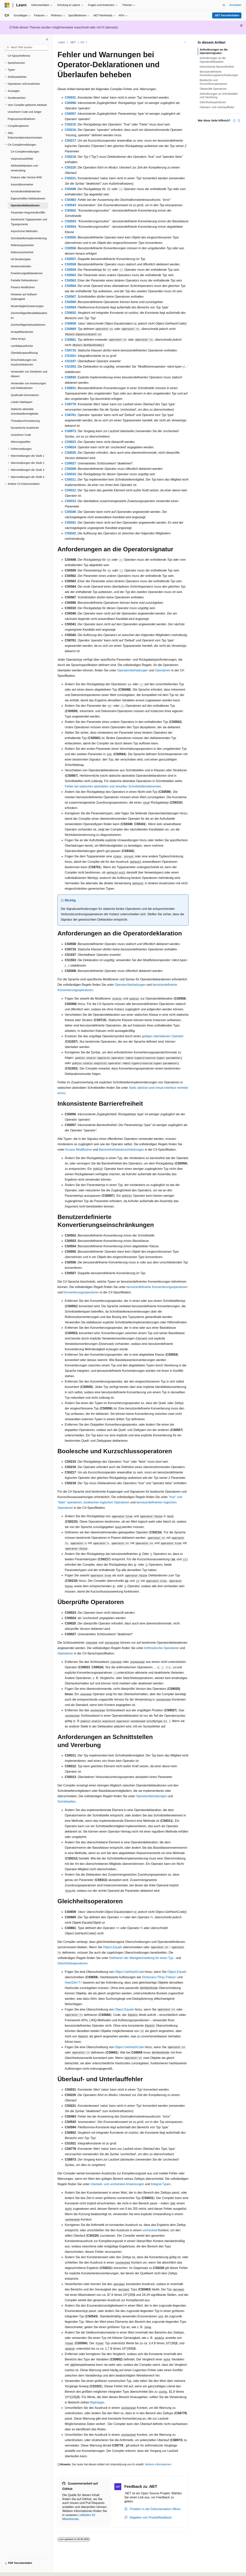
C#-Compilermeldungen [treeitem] (25, 151)
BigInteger (97, 2402)
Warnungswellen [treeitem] (21, 441)
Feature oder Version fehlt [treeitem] (26, 177)
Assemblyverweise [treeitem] (22, 184)
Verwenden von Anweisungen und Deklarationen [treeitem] (28, 386)
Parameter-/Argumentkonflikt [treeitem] (28, 212)
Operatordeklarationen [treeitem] (25, 205)
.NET (73, 42)
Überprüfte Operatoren (213, 88)
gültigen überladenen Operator (163, 1036)
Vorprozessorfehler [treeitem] (22, 158)
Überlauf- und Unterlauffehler (217, 107)
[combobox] (26, 47)
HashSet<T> (73, 1982)
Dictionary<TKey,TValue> (159, 1977)
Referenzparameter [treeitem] (22, 245)
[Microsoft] (7, 5)
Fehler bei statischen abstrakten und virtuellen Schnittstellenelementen (113, 786)
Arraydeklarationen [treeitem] (22, 331)
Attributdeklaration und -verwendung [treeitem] (25, 168)
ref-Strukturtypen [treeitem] (21, 259)
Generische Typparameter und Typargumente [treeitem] (29, 222)
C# (82, 42)
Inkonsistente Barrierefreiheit (217, 66)
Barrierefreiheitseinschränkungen (121, 1149)
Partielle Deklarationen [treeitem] (24, 280)
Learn (61, 42)
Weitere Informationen (158, 2464)
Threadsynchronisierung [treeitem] (25, 420)
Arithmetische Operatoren (161, 1648)
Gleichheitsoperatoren (72, 1963)
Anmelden (235, 5)
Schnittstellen (66, 1801)
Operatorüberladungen (132, 670)
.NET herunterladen (226, 15)
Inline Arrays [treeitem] (18, 338)
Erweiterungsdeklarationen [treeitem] (27, 273)
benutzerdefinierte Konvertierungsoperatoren (157, 1287)
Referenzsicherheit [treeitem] (22, 252)
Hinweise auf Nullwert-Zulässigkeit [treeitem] (24, 297)
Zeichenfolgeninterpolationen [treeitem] (28, 324)
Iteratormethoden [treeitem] (21, 266)
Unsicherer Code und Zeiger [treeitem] (25, 111)
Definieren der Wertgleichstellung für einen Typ (141, 1958)
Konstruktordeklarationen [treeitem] (26, 191)
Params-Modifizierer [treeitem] (23, 287)
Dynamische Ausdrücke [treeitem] (25, 427)
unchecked (149, 2230)
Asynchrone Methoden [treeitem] (24, 231)
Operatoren (162, 670)
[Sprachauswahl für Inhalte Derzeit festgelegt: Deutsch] (14, 2570)
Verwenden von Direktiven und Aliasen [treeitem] (29, 374)
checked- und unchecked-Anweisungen (117, 2184)
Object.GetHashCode (129, 1971)
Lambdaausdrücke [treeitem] (22, 345)
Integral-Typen (161, 2184)
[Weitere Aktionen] (185, 42)
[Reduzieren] (47, 39)
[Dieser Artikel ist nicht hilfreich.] (239, 120)
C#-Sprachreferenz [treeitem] (19, 55)
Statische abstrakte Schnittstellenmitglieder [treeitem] (24, 411)
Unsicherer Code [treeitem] (21, 434)
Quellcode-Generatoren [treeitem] (25, 395)
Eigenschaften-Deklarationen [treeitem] (28, 198)
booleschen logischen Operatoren (107, 1502)
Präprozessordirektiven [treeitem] (21, 118)
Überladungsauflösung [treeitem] (24, 352)
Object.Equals (112, 1947)
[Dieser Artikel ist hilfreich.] (234, 120)
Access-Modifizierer (78, 1149)
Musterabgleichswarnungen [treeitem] (27, 306)
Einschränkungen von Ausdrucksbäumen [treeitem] (24, 362)
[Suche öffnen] (224, 5)
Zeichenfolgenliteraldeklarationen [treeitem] (29, 315)
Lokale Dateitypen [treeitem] (21, 402)
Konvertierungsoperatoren (81, 1292)
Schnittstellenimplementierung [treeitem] (29, 238)
